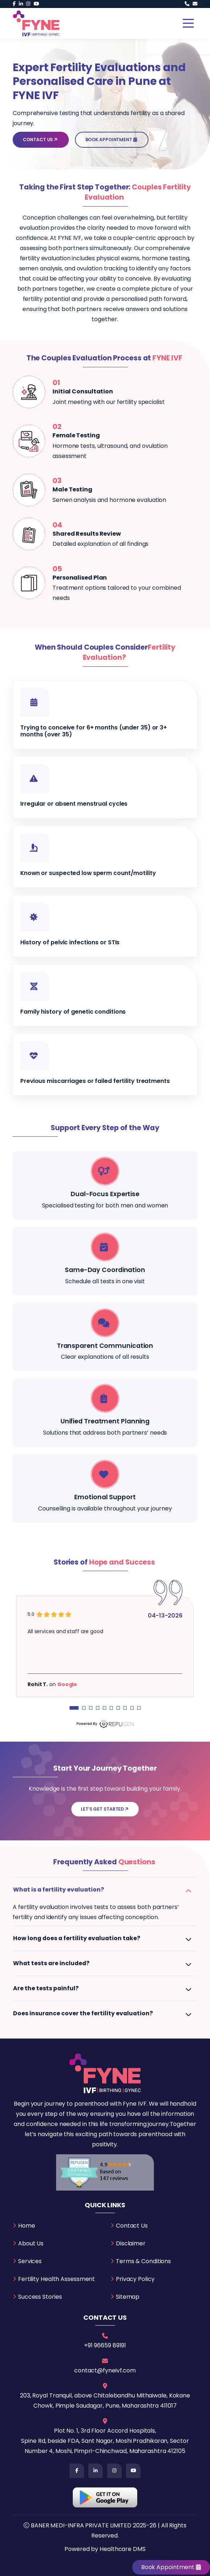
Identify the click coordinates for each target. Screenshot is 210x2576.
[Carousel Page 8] (125, 1708)
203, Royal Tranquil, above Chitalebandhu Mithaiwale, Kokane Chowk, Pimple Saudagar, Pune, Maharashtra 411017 (105, 2400)
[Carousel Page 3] (90, 1708)
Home (26, 2225)
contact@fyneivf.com (105, 2370)
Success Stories (40, 2297)
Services (30, 2261)
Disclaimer (131, 2243)
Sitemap (127, 2297)
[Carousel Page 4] (97, 1708)
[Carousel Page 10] (138, 1708)
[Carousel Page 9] (132, 1708)
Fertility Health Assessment (56, 2279)
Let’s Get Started (105, 1809)
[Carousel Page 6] (111, 1708)
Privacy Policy (135, 2279)
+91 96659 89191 (105, 2345)
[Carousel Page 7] (118, 1708)
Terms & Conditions (143, 2261)
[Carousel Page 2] (83, 1708)
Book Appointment (111, 139)
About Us (30, 2243)
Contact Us (40, 139)
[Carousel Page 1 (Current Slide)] (74, 1708)
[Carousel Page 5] (104, 1708)
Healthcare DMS (123, 2549)
